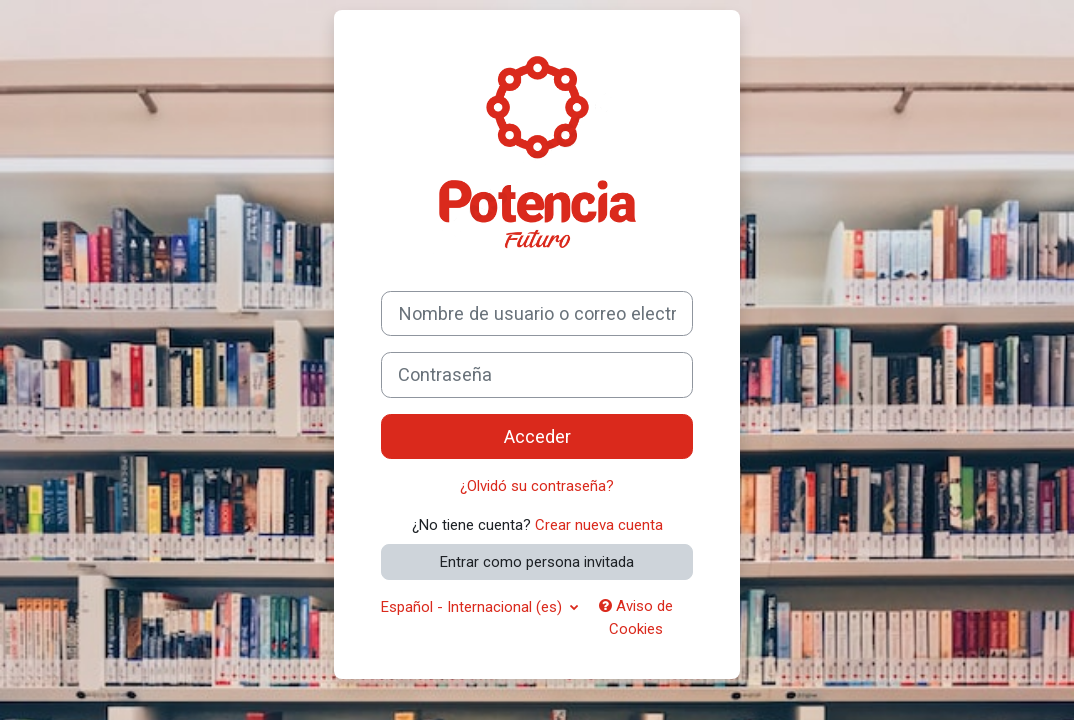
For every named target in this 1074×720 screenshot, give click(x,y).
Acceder (537, 436)
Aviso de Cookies (636, 617)
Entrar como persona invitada (537, 562)
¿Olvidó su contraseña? (537, 486)
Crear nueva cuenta (599, 525)
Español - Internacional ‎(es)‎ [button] (473, 607)
